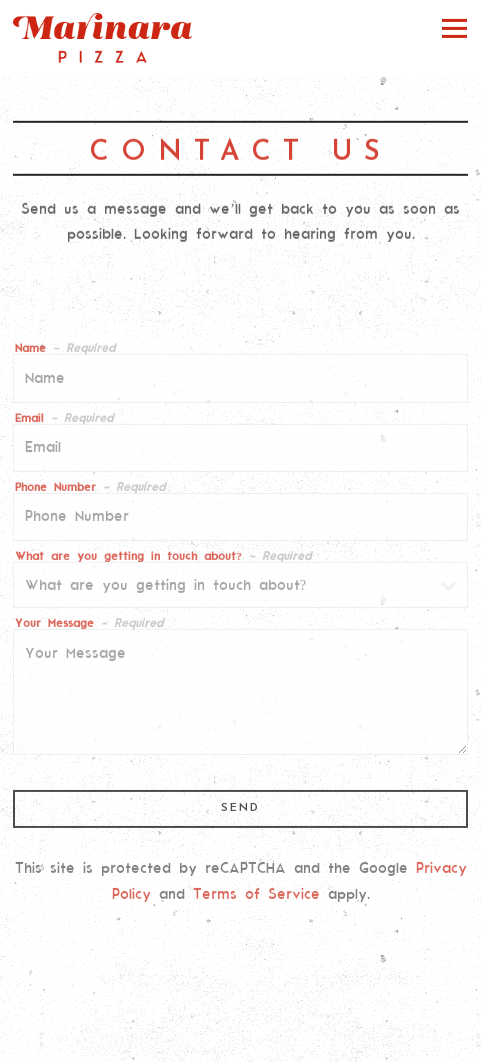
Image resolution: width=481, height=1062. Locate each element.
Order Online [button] (241, 1003)
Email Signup (241, 1042)
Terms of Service (256, 896)
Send (240, 811)
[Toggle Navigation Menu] (454, 27)
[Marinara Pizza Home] (103, 38)
